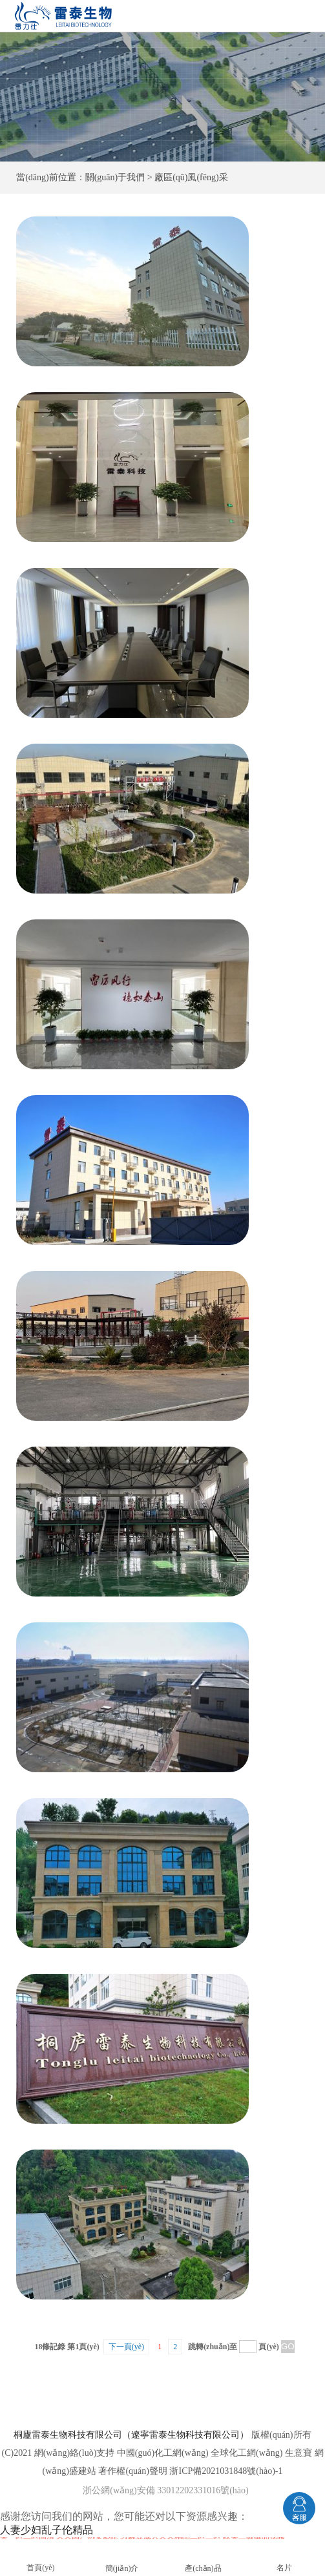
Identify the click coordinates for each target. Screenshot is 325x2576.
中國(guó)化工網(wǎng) (163, 2453)
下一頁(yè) (126, 2346)
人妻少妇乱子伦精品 (46, 2529)
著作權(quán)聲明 (132, 2471)
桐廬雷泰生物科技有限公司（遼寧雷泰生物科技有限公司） (131, 2435)
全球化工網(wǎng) (246, 2453)
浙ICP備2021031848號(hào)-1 (225, 2471)
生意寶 (298, 2453)
